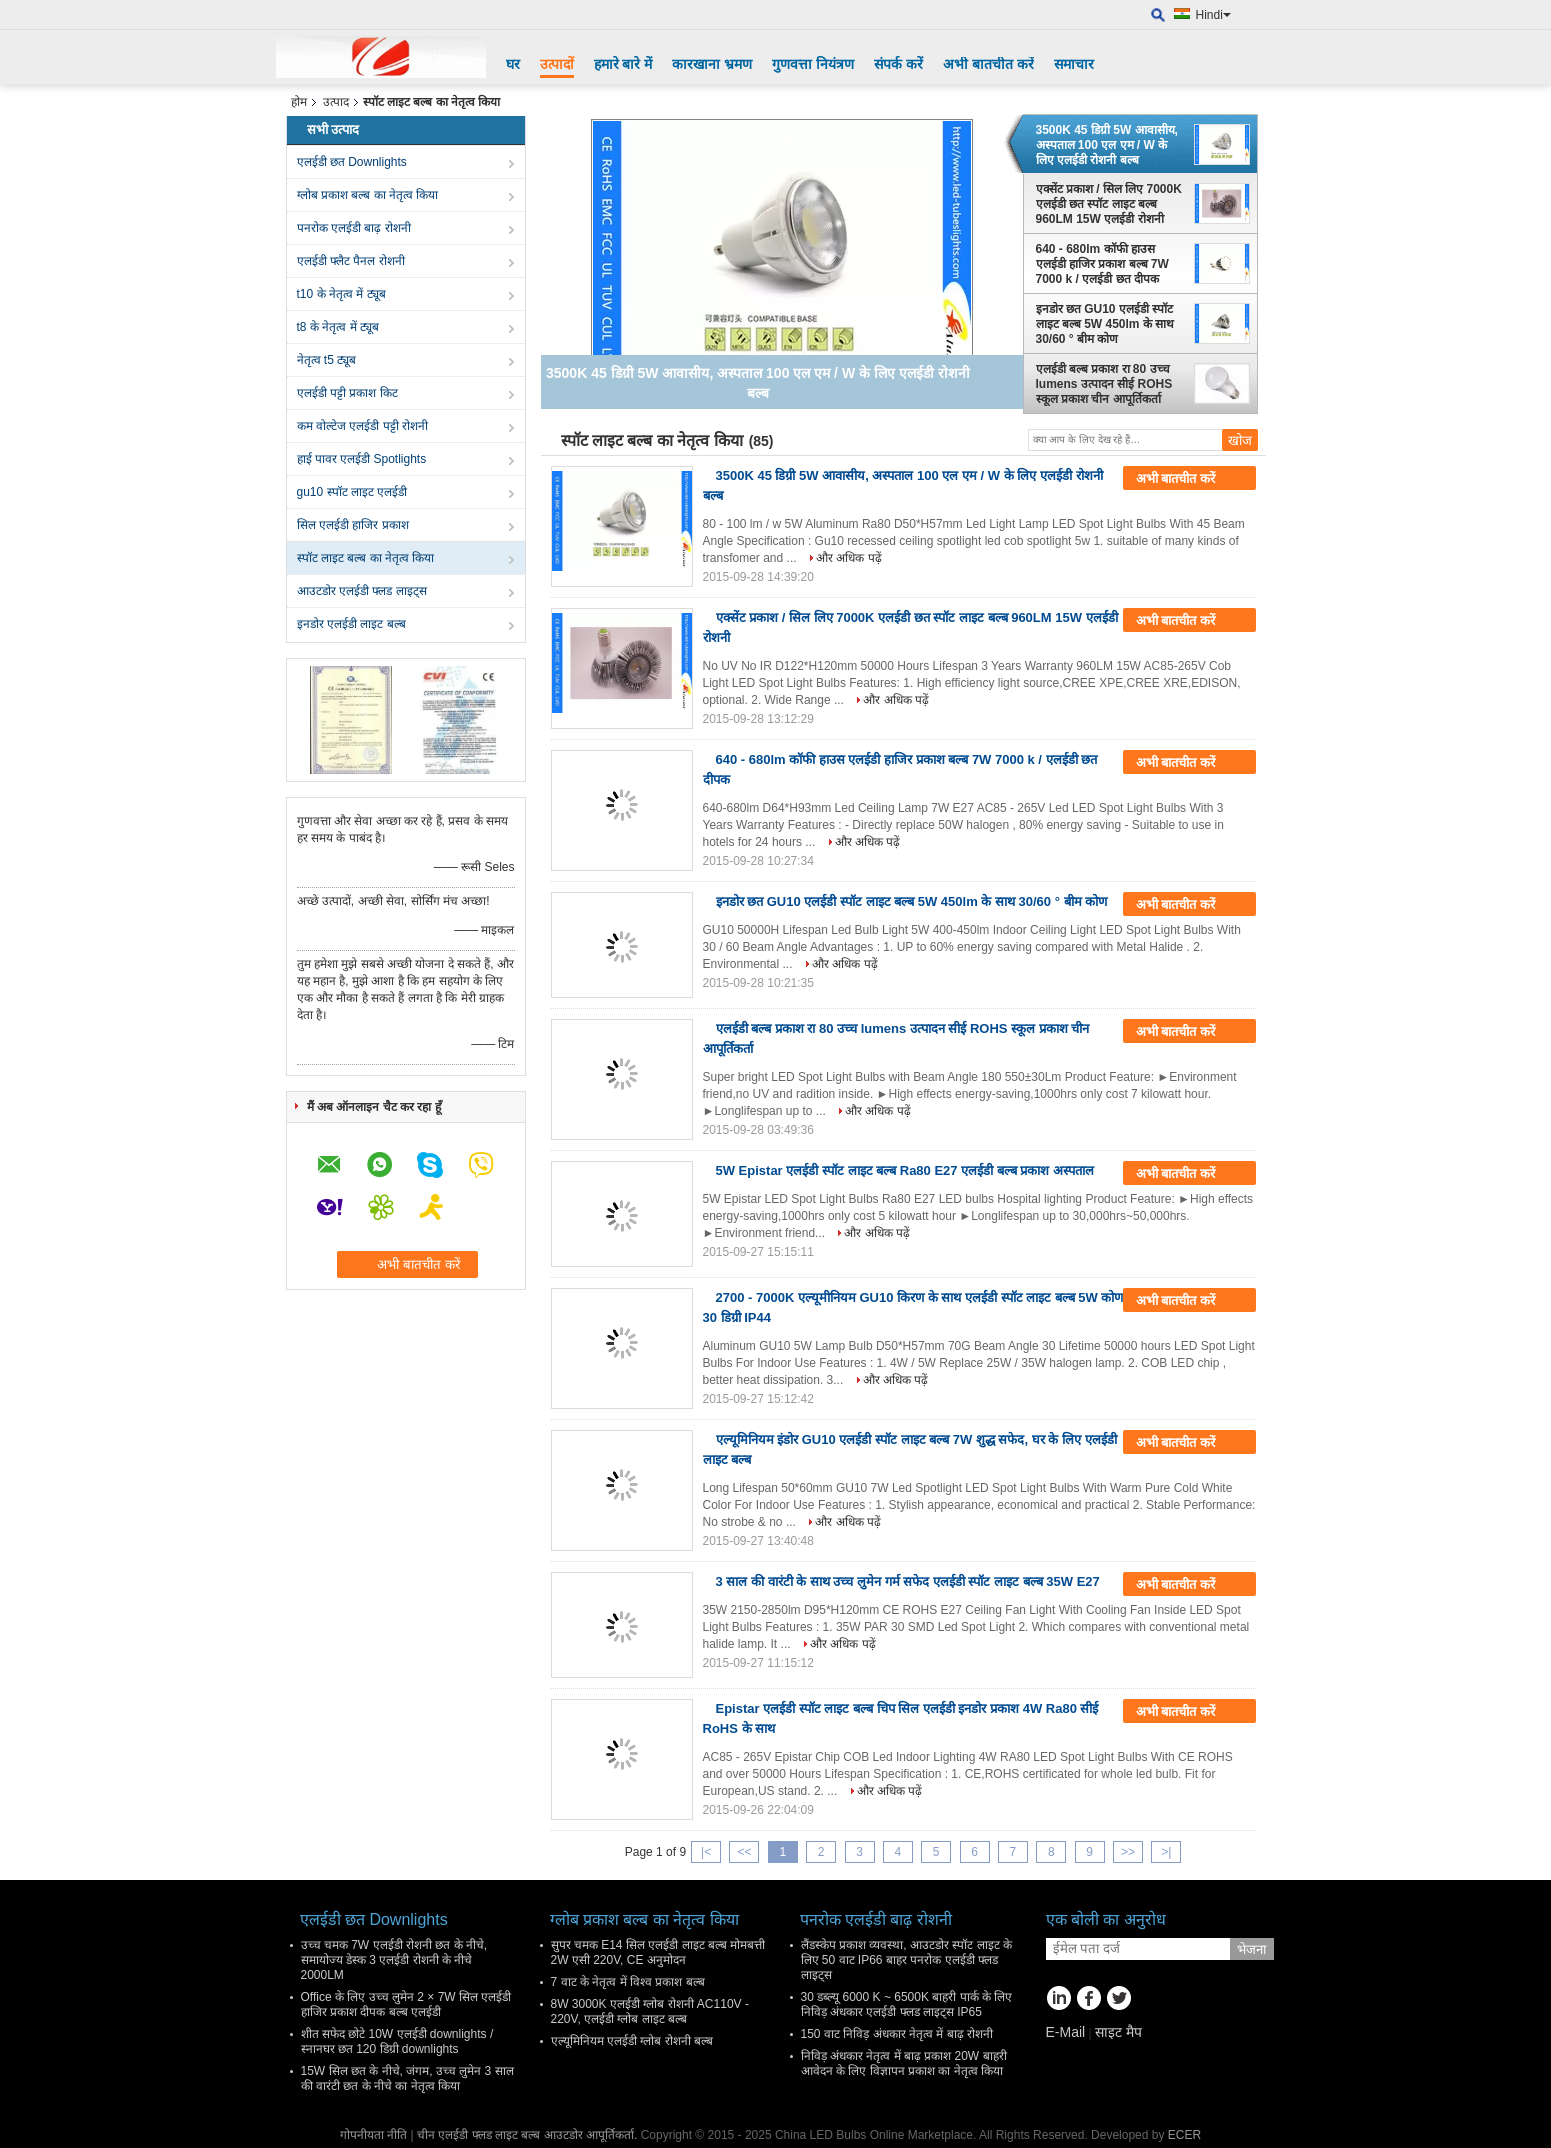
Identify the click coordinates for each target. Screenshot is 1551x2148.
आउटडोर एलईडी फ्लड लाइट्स (362, 591)
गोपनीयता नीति (373, 2135)
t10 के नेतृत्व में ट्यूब (341, 294)
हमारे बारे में (623, 64)
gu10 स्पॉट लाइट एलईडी (352, 492)
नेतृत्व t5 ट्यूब (327, 360)
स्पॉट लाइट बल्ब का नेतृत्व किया (366, 558)
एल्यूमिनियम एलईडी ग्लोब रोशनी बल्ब (632, 2041)
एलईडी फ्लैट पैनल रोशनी (351, 261)
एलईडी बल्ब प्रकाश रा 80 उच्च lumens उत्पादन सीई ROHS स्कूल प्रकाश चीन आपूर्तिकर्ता (1104, 384)
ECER (1184, 2135)
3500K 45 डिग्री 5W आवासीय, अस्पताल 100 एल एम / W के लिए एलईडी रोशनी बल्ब (1107, 145)
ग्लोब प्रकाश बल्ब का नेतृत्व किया (368, 195)
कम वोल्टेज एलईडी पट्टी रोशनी (362, 426)
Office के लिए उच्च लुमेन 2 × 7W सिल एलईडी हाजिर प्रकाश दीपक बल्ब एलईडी (406, 2004)
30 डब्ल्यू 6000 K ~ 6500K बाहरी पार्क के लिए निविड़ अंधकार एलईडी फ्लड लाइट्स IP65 (907, 2004)
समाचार (1074, 64)
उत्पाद (336, 102)
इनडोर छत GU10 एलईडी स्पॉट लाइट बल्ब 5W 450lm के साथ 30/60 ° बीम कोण (1105, 324)
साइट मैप (1118, 2032)
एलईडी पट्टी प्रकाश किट (347, 393)
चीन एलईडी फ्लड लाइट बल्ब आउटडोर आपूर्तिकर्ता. (529, 2135)
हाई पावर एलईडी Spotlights (362, 459)
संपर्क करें (898, 64)
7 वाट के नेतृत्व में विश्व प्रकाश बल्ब (628, 1982)
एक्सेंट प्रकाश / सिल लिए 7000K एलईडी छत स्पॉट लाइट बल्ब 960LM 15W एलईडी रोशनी (1109, 204)
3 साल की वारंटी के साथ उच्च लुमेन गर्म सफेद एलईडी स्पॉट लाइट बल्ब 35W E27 (908, 1581)
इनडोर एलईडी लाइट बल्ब (351, 624)
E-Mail (1066, 2032)
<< (744, 1852)
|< (706, 1852)
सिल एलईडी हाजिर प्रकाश (353, 525)
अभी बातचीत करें (988, 64)
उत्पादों (557, 64)
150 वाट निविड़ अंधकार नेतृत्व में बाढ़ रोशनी (897, 2034)
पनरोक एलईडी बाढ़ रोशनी (354, 228)
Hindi (1213, 15)
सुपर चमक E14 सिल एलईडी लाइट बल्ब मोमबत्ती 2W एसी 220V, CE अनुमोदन (658, 1952)
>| (1166, 1852)
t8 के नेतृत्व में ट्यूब (338, 327)
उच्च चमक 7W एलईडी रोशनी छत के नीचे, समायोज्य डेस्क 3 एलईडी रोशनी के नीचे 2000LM (394, 1960)
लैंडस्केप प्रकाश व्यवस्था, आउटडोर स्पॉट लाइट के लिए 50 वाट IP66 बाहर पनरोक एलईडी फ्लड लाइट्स (906, 1960)
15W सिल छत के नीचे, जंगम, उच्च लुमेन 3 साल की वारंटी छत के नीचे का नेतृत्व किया (407, 2078)
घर (513, 64)
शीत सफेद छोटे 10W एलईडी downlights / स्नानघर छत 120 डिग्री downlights (397, 2041)
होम (299, 102)
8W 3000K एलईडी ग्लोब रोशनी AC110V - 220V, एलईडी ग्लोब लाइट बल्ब (650, 2011)
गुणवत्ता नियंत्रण (813, 64)
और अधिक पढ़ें (849, 558)
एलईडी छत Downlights (352, 162)
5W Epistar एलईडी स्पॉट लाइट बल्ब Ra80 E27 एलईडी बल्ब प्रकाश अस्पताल (905, 1170)
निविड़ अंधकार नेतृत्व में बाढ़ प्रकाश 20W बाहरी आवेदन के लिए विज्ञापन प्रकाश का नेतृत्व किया (904, 2063)
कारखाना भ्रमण (712, 64)
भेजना (1251, 1949)
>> (1128, 1852)
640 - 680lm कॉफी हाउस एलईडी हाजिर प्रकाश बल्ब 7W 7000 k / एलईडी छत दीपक (1102, 264)
